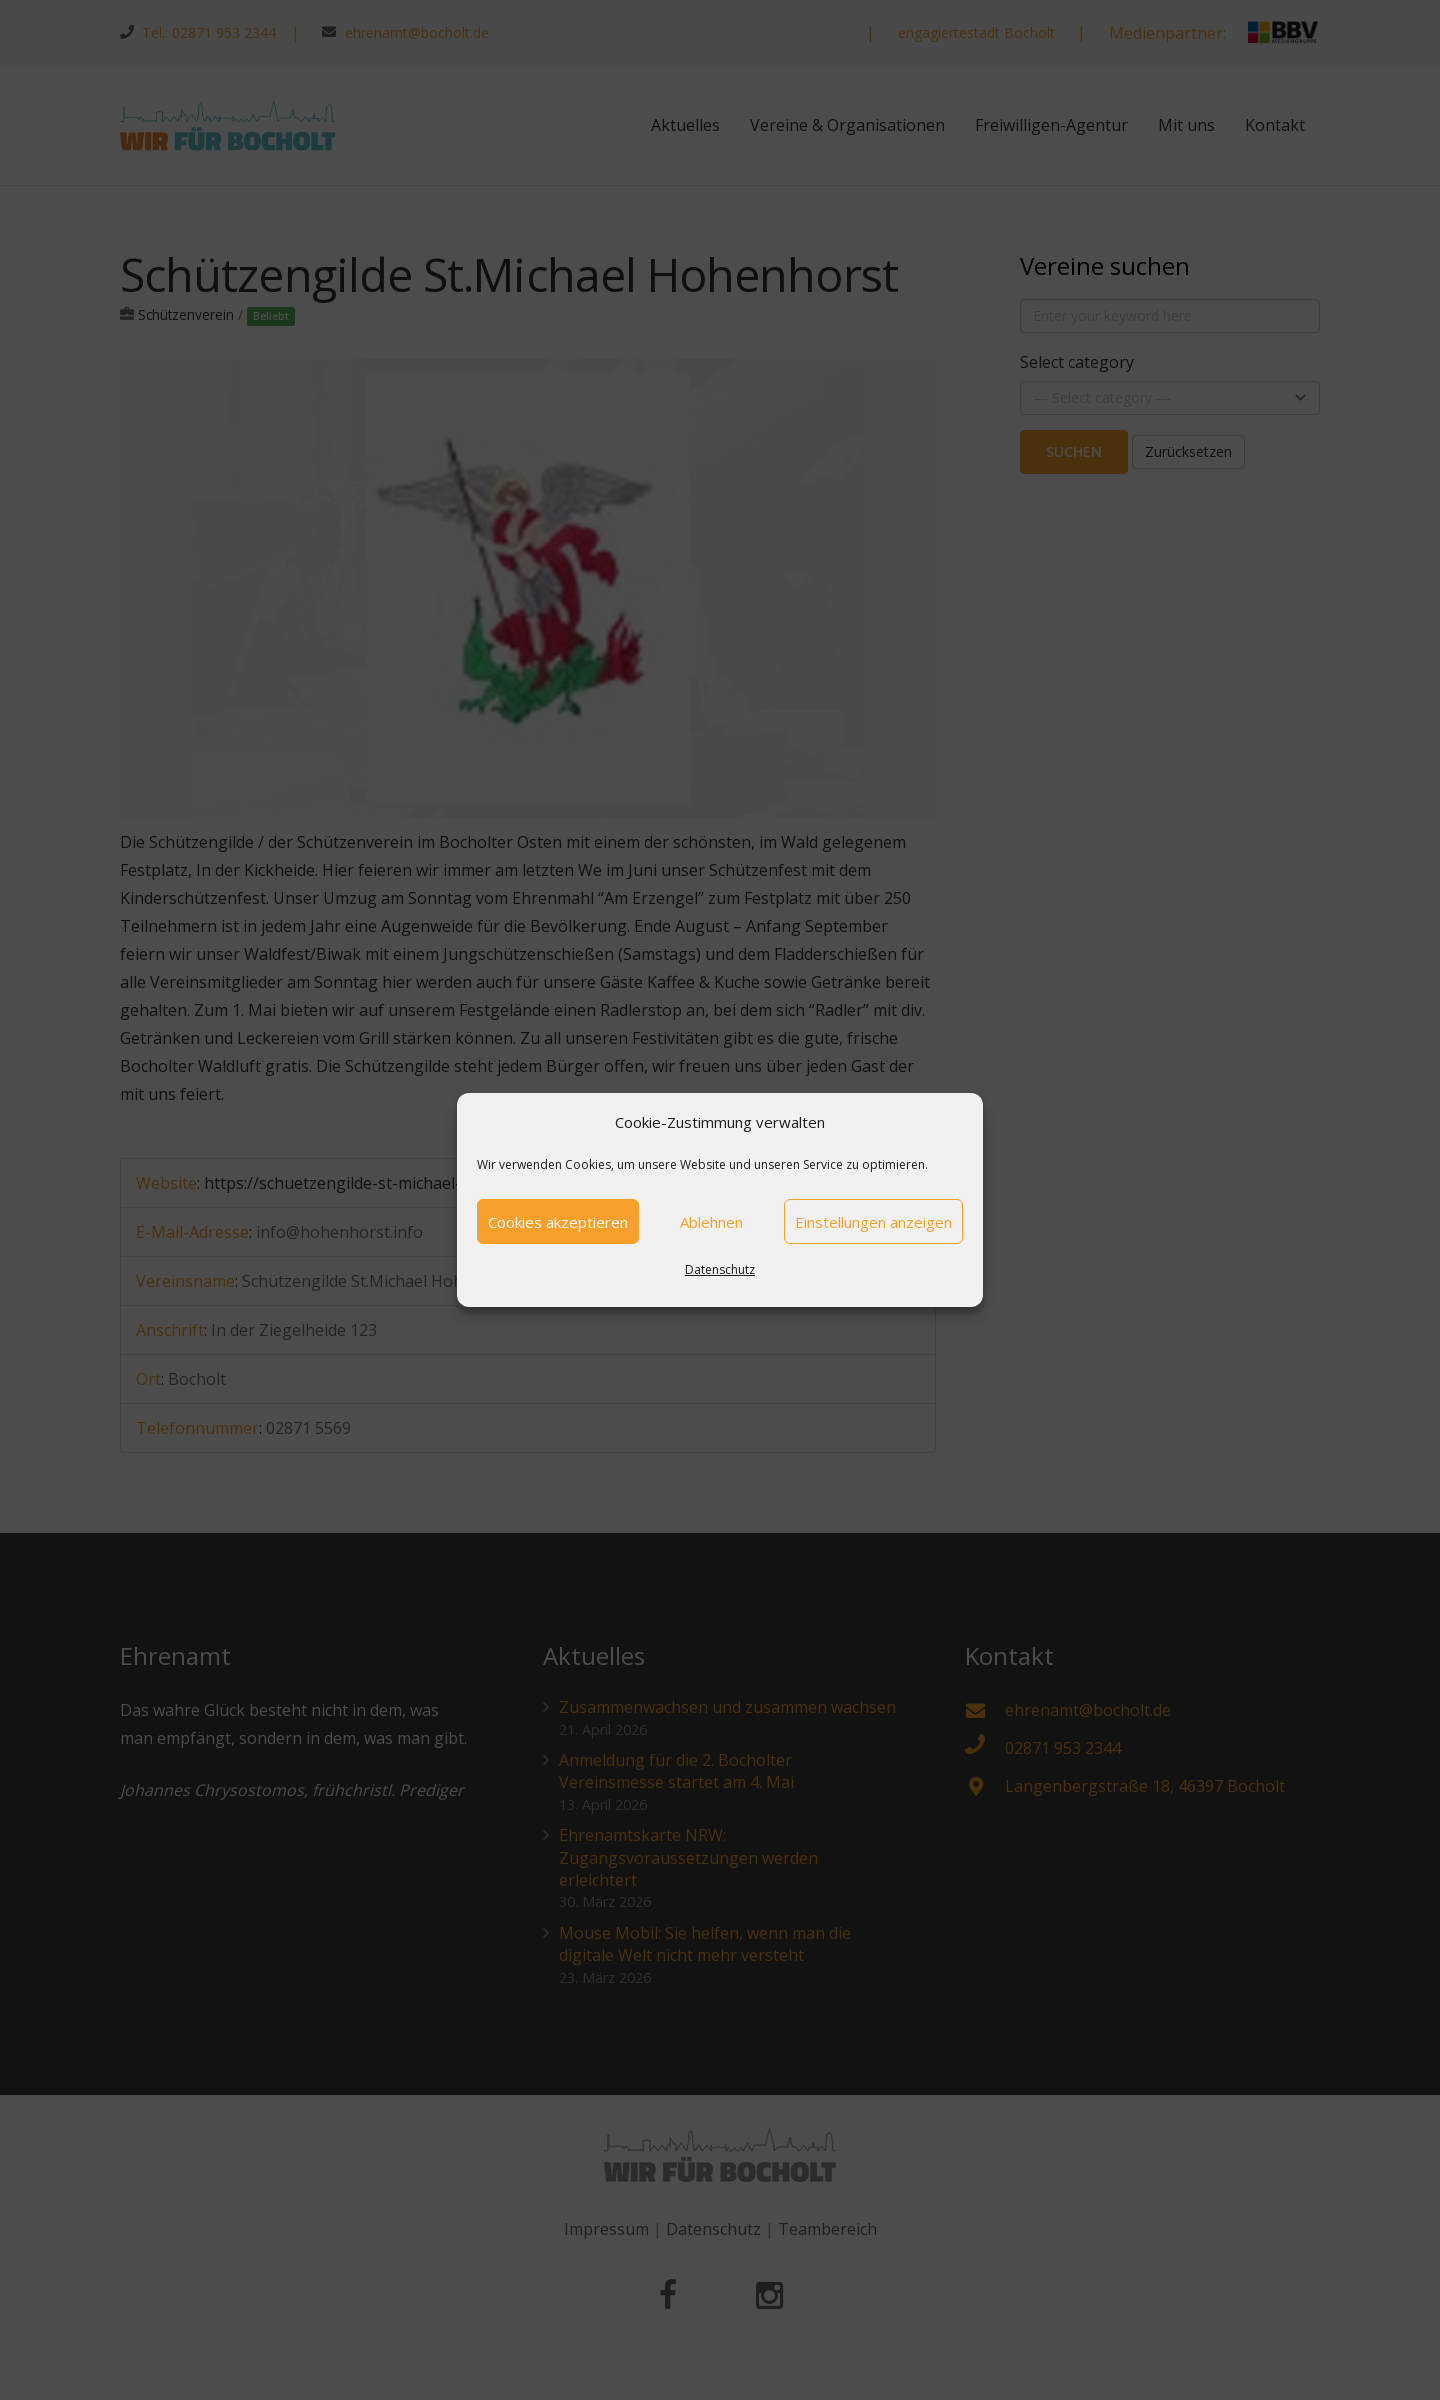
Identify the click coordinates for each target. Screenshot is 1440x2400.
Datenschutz (720, 1269)
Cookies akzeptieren (558, 1222)
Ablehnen (711, 1222)
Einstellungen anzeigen (873, 1222)
